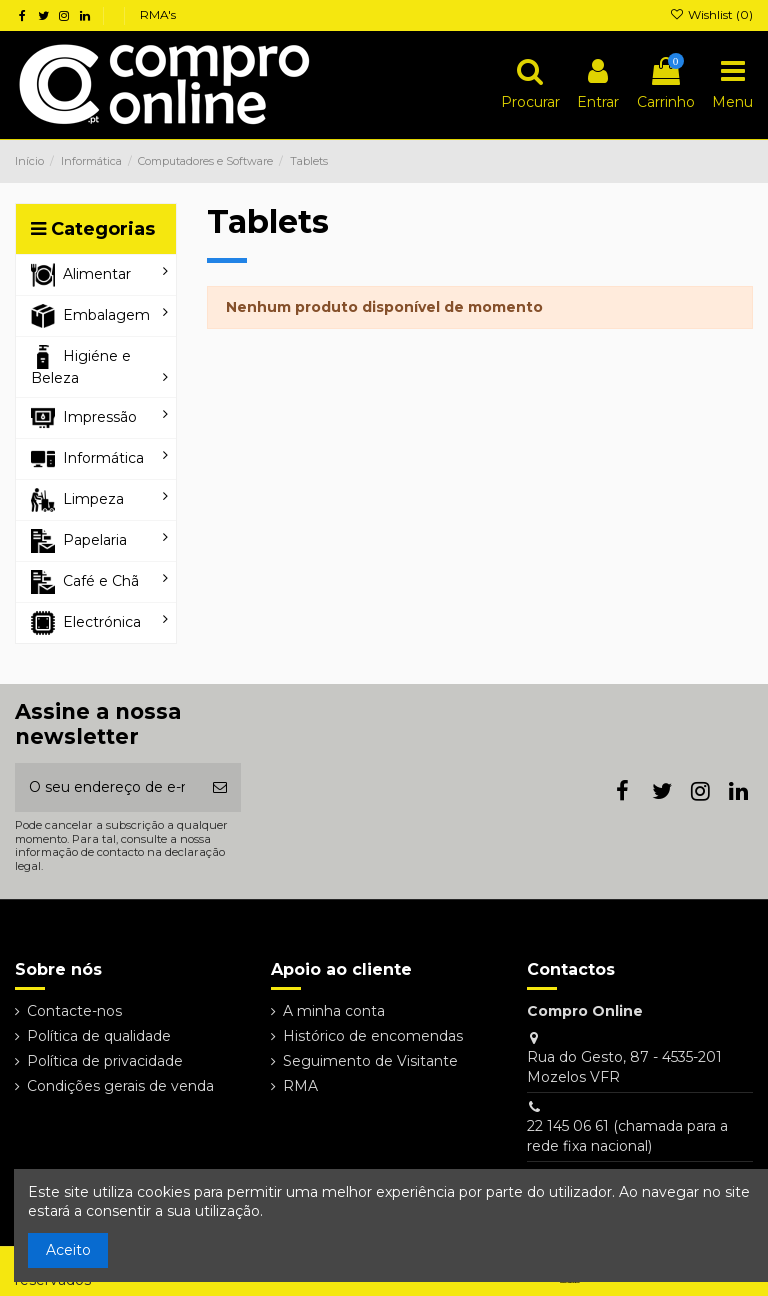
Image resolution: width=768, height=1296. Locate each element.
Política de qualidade (99, 1036)
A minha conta (334, 1011)
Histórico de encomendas (373, 1036)
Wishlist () (711, 14)
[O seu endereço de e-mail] (107, 787)
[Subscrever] (220, 787)
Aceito (68, 1250)
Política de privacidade (105, 1061)
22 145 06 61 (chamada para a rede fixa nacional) (627, 1136)
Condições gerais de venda (120, 1086)
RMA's (158, 14)
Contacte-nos (74, 1011)
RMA (300, 1086)
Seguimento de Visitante (370, 1061)
